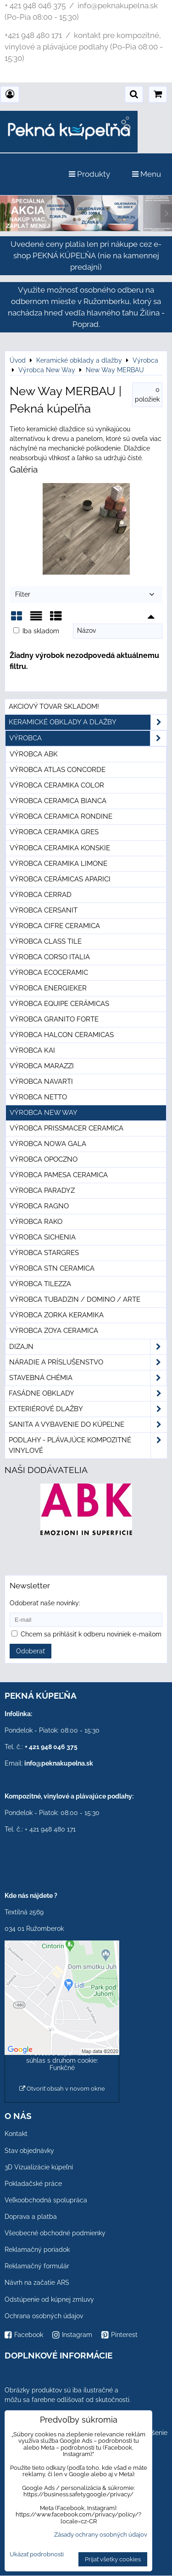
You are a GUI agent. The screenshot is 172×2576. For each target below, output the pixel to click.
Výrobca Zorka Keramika (57, 1315)
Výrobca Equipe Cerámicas (59, 1004)
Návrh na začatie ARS (37, 2282)
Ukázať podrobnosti (37, 2554)
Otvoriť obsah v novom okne (62, 2088)
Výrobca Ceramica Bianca (58, 801)
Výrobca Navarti (41, 1081)
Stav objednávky (29, 2150)
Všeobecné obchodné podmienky (55, 2233)
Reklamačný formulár (37, 2266)
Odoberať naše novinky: (45, 1603)
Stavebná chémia (87, 1378)
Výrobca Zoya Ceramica (54, 1330)
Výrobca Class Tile (46, 941)
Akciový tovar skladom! (54, 706)
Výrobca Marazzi (42, 1066)
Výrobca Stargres (44, 1253)
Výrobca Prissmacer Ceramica (66, 1128)
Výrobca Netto (38, 1097)
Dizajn (87, 1346)
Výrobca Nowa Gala (48, 1144)
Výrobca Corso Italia (50, 957)
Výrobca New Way (44, 1113)
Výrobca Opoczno (44, 1159)
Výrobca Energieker (48, 988)
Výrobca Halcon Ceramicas (62, 1035)
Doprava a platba (31, 2216)
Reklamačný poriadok (37, 2249)
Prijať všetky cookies (113, 2559)
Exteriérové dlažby (88, 1409)
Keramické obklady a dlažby (88, 722)
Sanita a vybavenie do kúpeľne (88, 1424)
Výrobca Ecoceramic (49, 972)
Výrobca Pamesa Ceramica (59, 1175)
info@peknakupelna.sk (58, 1763)
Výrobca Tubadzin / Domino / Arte (75, 1299)
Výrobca (87, 738)
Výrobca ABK (34, 754)
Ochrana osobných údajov (44, 2316)
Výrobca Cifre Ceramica (55, 926)
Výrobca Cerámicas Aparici (60, 879)
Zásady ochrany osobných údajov (100, 2534)
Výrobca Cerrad (41, 895)
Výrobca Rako (36, 1221)
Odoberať (30, 1651)
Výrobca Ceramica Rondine (61, 816)
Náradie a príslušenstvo (87, 1362)
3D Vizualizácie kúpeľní (39, 2167)
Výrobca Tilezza (40, 1284)
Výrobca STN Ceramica (52, 1268)
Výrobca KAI (32, 1050)
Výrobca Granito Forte (54, 1019)
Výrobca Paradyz (42, 1190)
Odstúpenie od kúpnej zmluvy (49, 2299)
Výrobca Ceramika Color (57, 785)
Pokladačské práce (33, 2183)
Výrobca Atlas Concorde (57, 770)
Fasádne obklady (88, 1393)
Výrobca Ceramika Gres (54, 832)
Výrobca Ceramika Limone (58, 863)
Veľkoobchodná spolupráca (46, 2200)
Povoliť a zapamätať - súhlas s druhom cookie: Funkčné (62, 2060)
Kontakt (16, 2133)
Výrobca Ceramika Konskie (60, 848)
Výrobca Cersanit (44, 910)
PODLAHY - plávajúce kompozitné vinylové (88, 1445)
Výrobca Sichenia (43, 1237)
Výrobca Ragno (39, 1206)
